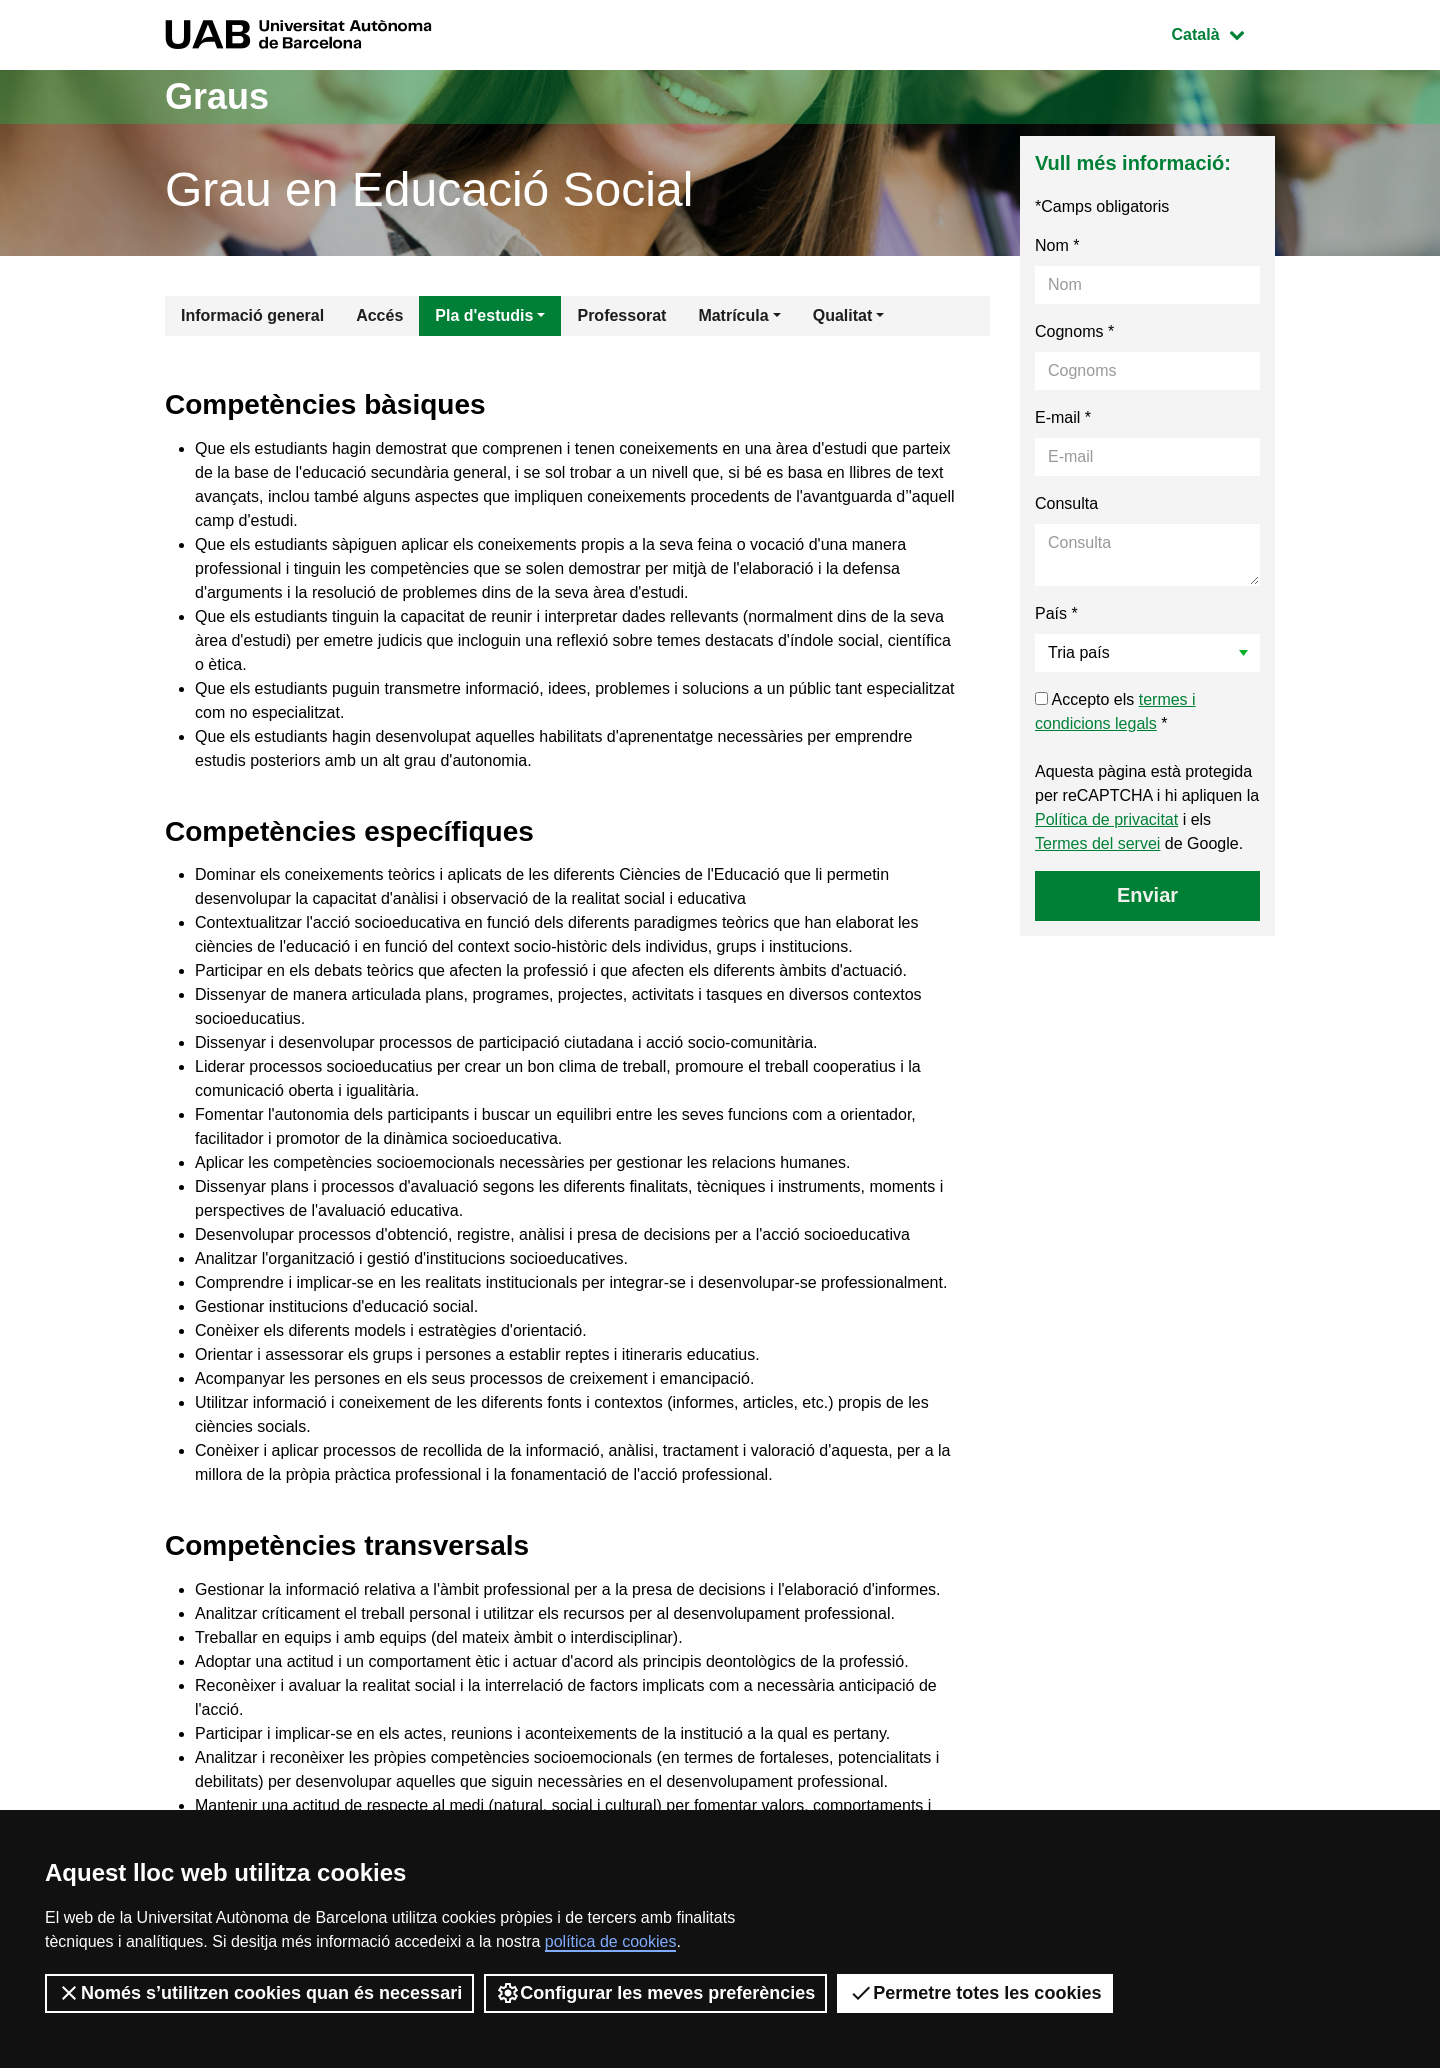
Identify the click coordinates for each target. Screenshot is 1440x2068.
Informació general (252, 315)
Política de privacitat (1106, 819)
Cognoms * (1074, 331)
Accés (379, 315)
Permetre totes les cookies (975, 1993)
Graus (217, 96)
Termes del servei (1097, 843)
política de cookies (611, 1941)
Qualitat (843, 315)
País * (1056, 613)
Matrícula (733, 315)
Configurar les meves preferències (655, 1993)
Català (1223, 32)
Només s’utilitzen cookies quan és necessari (259, 1993)
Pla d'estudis (484, 315)
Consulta (1066, 503)
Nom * (1057, 245)
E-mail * (1063, 417)
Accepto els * (1115, 711)
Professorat (621, 315)
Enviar (1147, 895)
